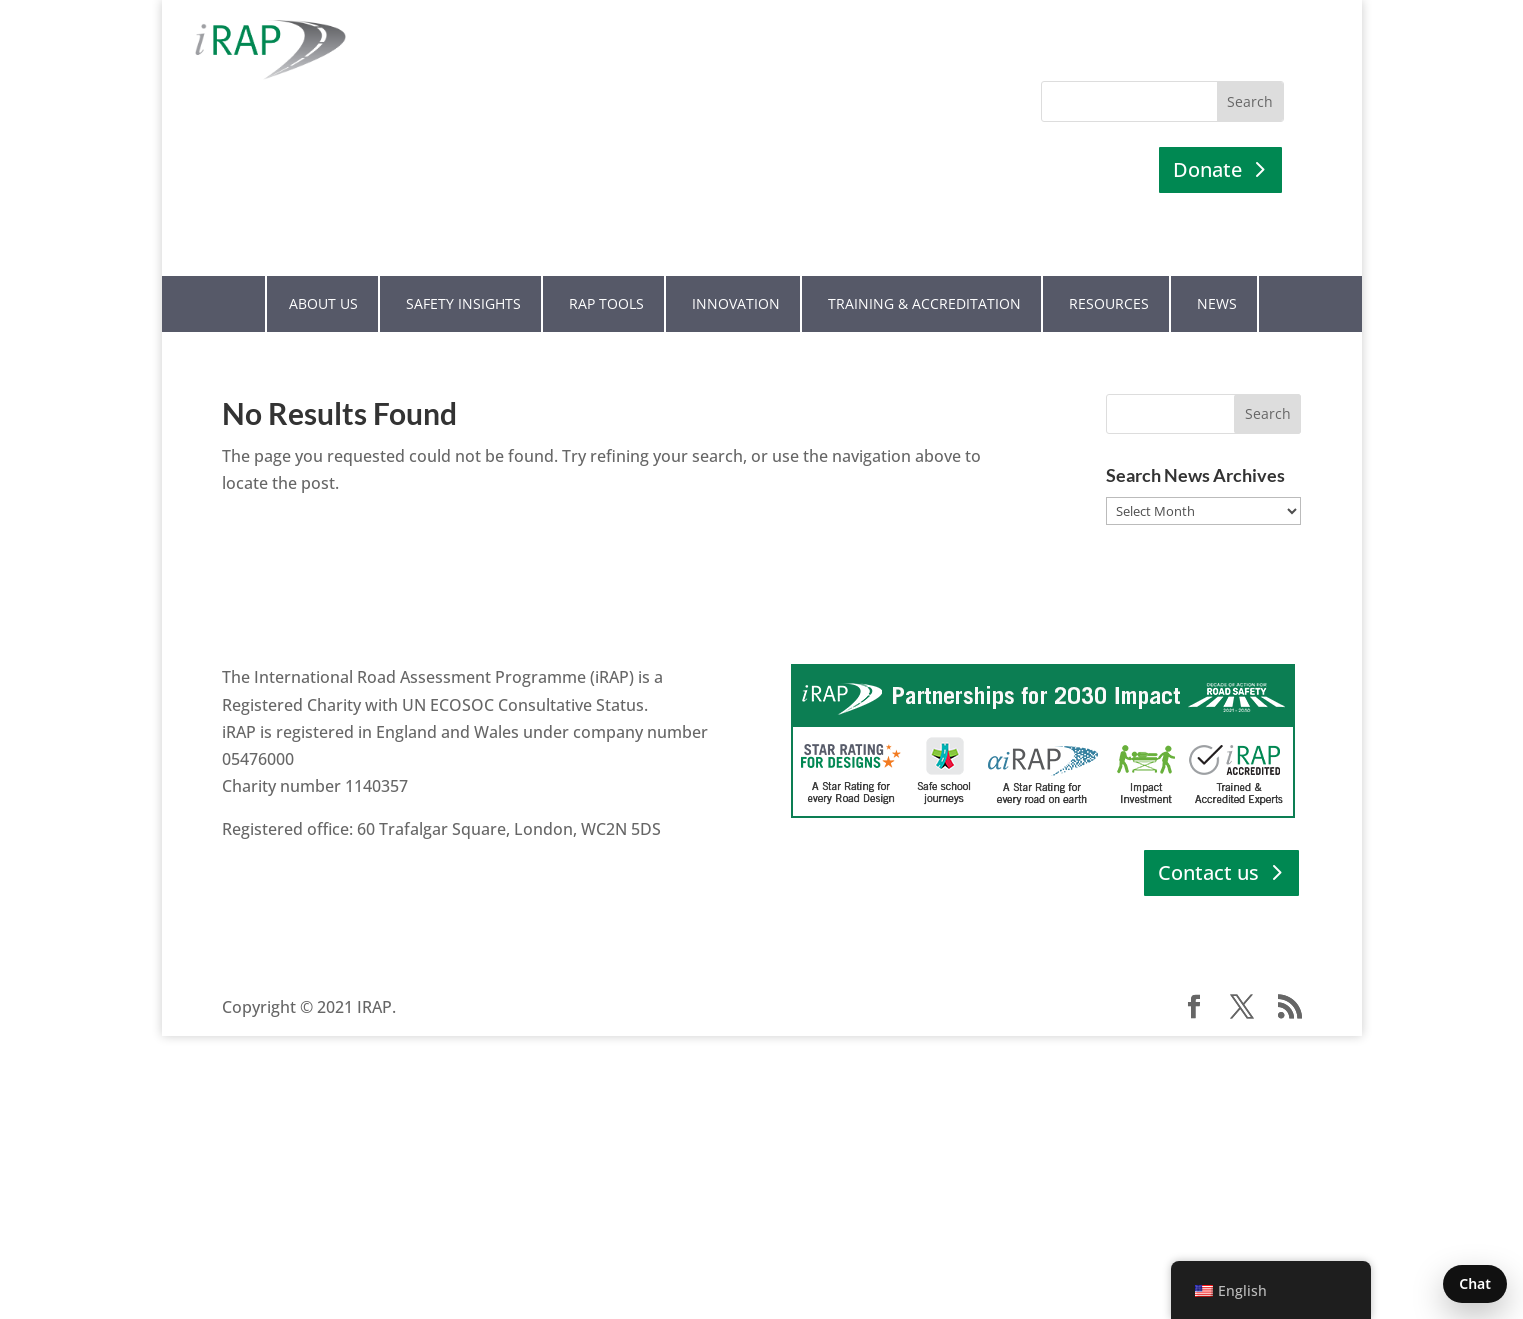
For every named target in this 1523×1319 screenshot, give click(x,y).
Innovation (736, 303)
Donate (1207, 169)
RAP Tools (606, 303)
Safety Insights (463, 303)
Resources (1109, 303)
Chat (1475, 1283)
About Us (323, 303)
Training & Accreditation (924, 303)
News (1217, 303)
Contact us (1208, 872)
